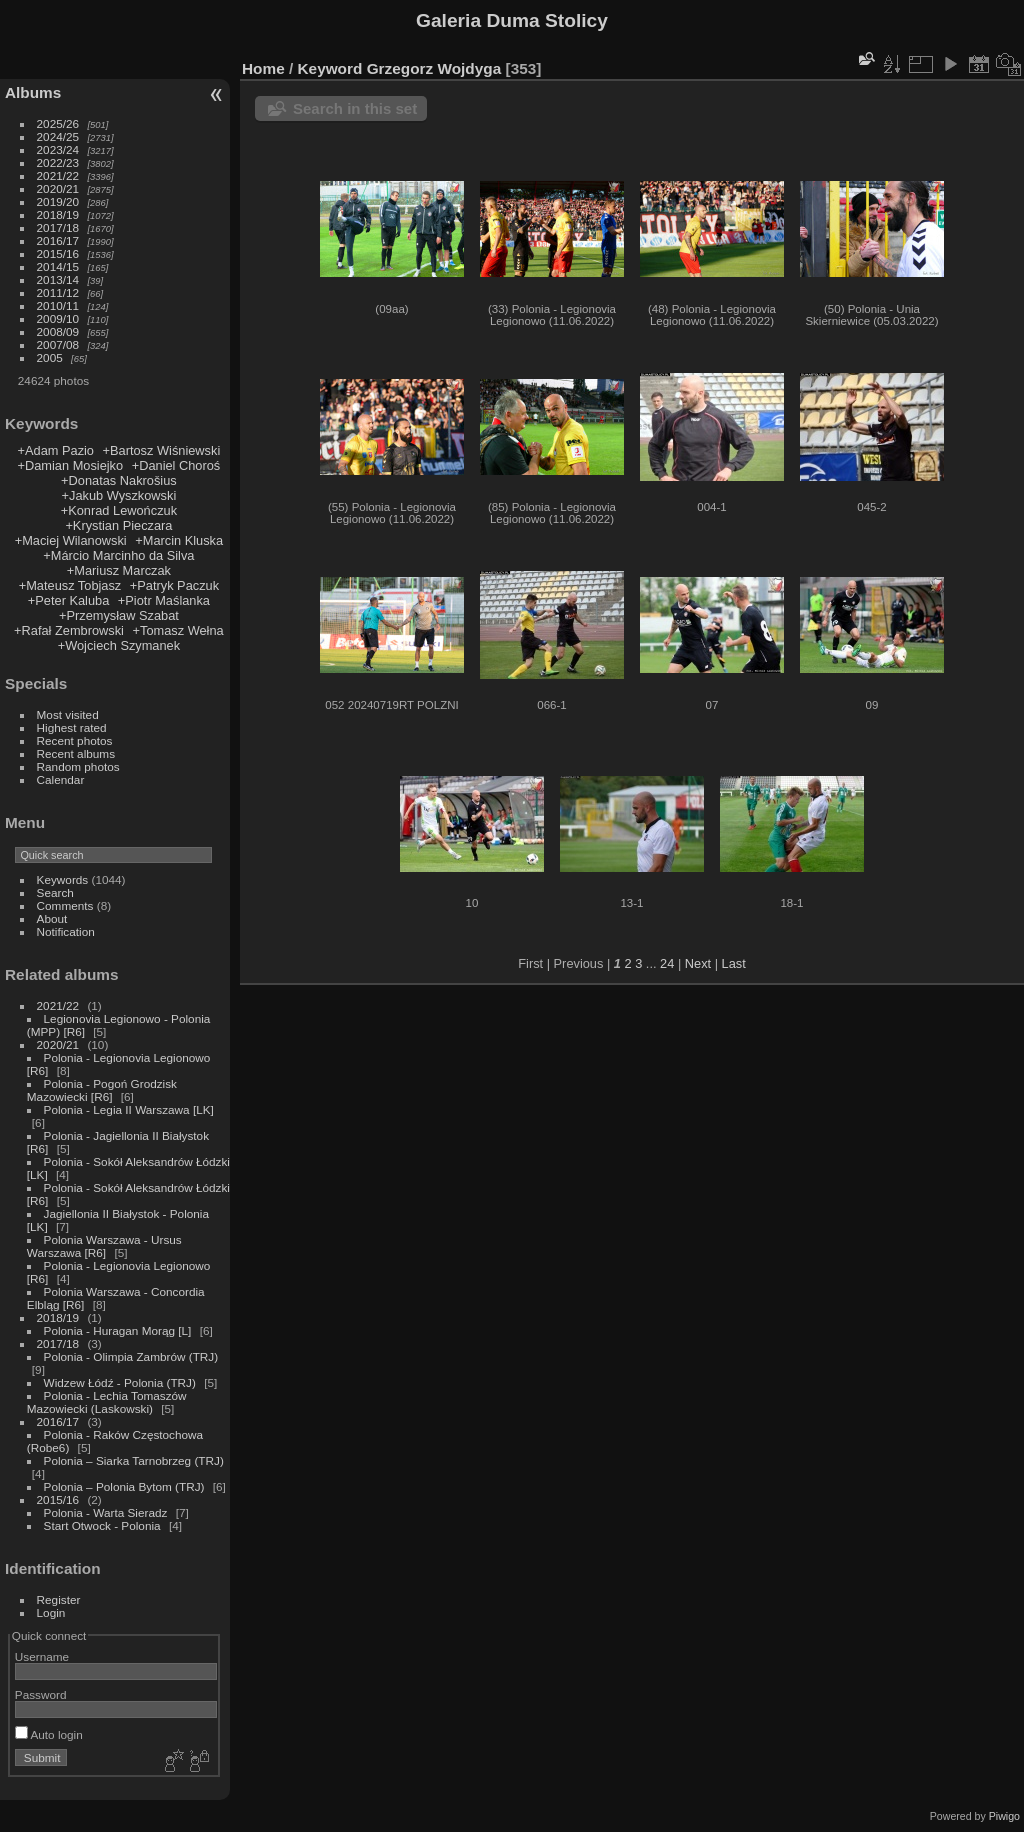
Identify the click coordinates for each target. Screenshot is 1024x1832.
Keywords (63, 879)
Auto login (49, 1734)
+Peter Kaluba (68, 600)
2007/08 (58, 344)
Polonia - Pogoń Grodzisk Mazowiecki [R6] (102, 1090)
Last (734, 963)
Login (51, 1612)
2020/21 (58, 188)
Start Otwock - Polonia (102, 1525)
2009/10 (58, 318)
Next (698, 963)
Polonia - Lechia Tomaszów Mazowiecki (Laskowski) (107, 1402)
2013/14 (58, 279)
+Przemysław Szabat (119, 615)
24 (667, 963)
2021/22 (58, 175)
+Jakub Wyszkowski (119, 495)
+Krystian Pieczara (118, 525)
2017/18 (58, 227)
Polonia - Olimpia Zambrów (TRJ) (131, 1356)
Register (59, 1599)
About (52, 918)
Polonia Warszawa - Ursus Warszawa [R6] (104, 1246)
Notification (66, 931)
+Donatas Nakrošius (119, 480)
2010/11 (58, 305)
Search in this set (355, 108)
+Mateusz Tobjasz (70, 585)
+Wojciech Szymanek (119, 645)
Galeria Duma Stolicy (512, 20)
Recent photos (75, 740)
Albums (33, 92)
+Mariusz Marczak (119, 570)
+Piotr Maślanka (164, 600)
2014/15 (58, 266)
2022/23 (58, 162)
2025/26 (58, 123)
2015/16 (58, 253)
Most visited (68, 714)
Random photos (78, 766)
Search (55, 892)
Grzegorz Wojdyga (434, 68)
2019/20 (58, 201)
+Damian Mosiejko (71, 465)
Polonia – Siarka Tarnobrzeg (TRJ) (134, 1460)
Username (42, 1656)
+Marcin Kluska (179, 540)
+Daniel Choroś (176, 465)
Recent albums (76, 753)
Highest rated (72, 727)
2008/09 (58, 331)
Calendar (61, 779)
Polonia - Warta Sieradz (106, 1512)
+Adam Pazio (56, 450)
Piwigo (1004, 1816)
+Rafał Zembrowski (69, 630)
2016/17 (58, 240)
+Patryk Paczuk (174, 585)
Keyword (330, 68)
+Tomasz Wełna (178, 630)
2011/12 (58, 292)
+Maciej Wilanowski (71, 540)
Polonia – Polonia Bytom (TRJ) (124, 1486)
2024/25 (58, 136)
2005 (50, 357)
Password (41, 1694)
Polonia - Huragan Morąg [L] (118, 1330)
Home (263, 68)
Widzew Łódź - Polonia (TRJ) (120, 1382)
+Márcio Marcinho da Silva (118, 555)
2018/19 (58, 214)
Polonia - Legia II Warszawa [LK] (129, 1109)
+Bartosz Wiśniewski (162, 450)
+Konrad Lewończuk (119, 510)
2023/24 (58, 149)
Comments (65, 905)
